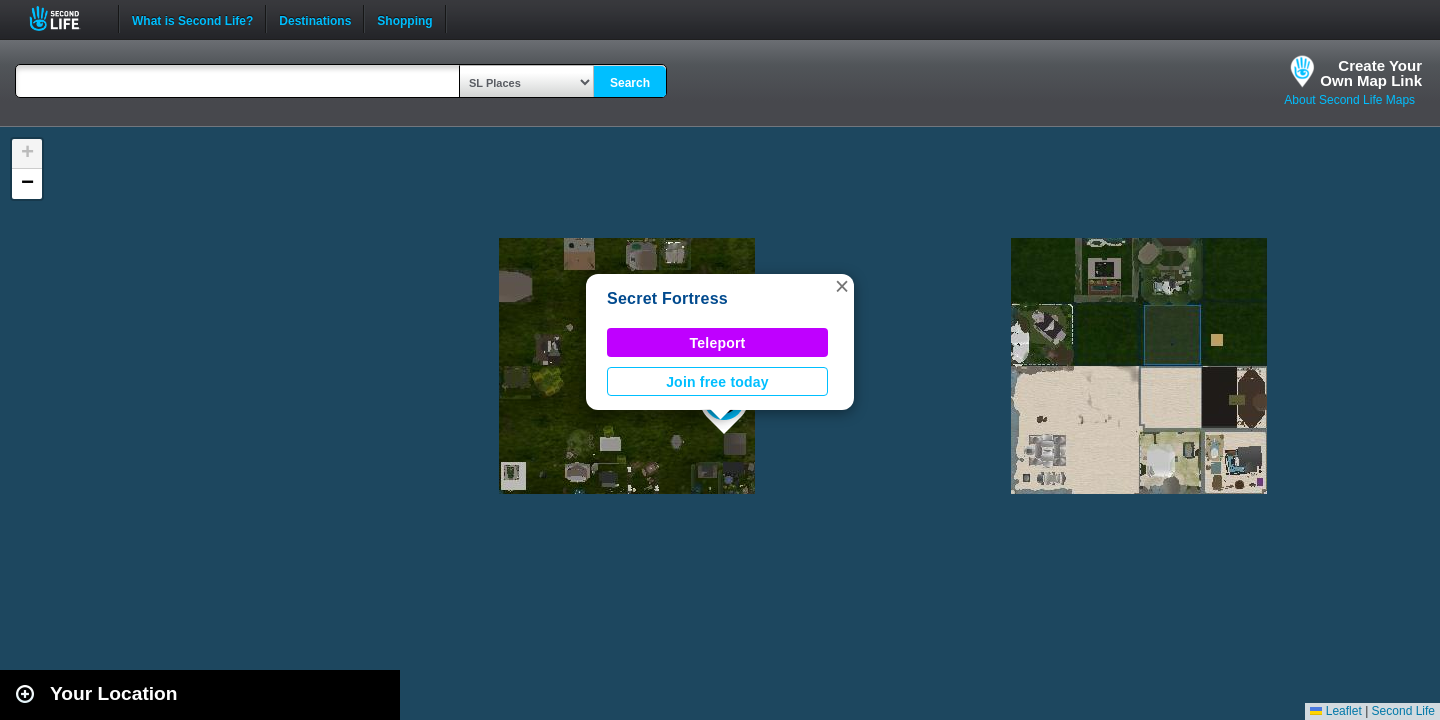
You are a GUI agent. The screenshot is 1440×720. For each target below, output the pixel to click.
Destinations (315, 19)
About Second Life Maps (1349, 100)
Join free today (717, 382)
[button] (842, 286)
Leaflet (1335, 711)
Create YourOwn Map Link (1371, 73)
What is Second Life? (192, 19)
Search (630, 83)
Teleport (718, 343)
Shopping (404, 19)
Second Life (65, 18)
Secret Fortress (667, 298)
